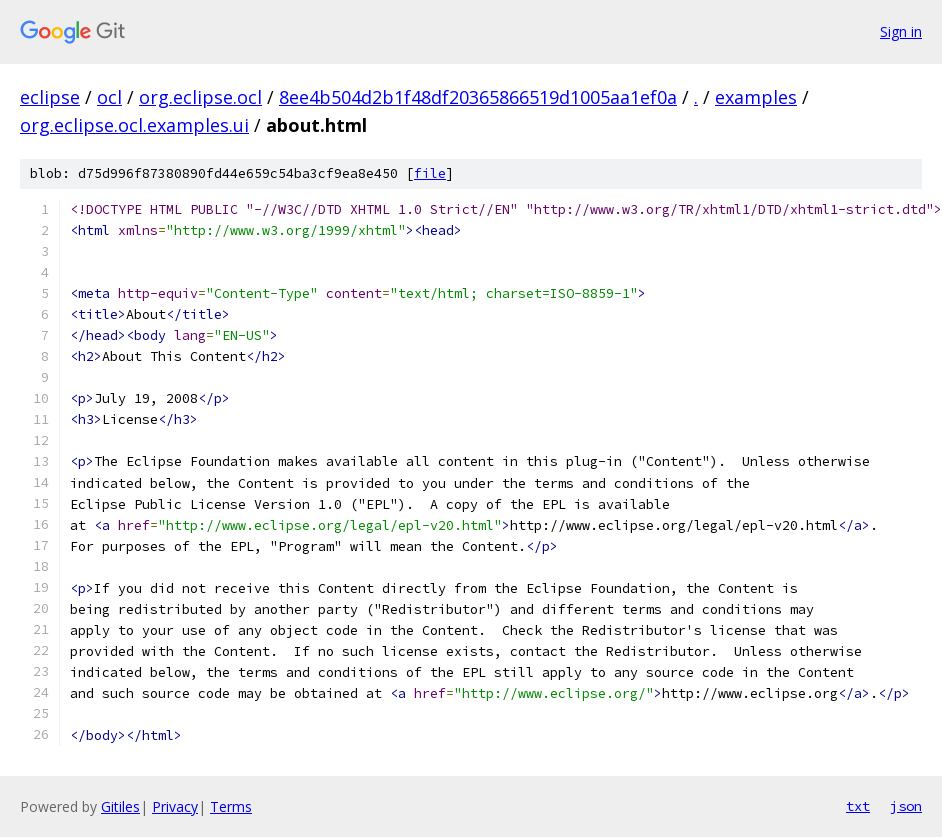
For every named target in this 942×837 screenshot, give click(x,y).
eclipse (50, 97)
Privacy (175, 806)
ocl (109, 97)
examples (756, 97)
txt (858, 806)
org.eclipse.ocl (200, 97)
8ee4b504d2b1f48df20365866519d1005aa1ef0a (478, 97)
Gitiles (120, 806)
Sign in (901, 31)
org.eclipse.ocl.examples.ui (134, 125)
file (430, 173)
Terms (231, 806)
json (906, 806)
